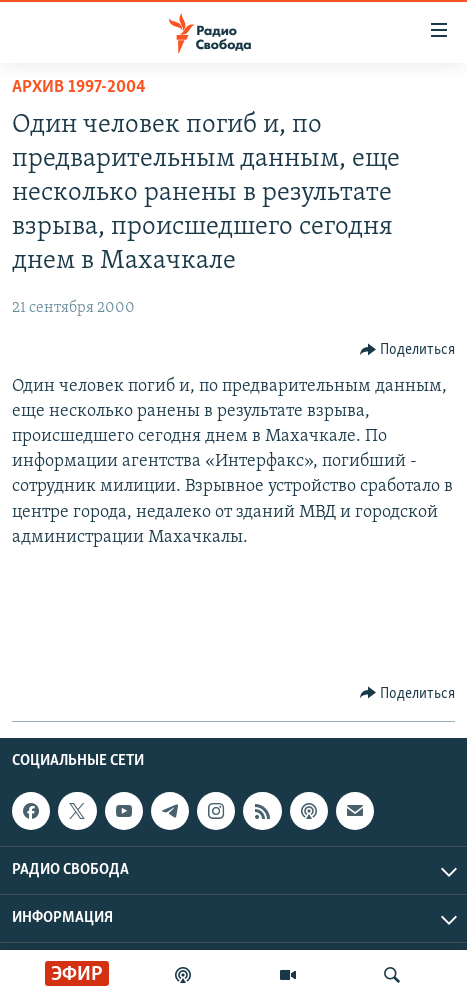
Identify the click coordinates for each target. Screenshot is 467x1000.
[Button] (408, 350)
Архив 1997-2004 (79, 87)
